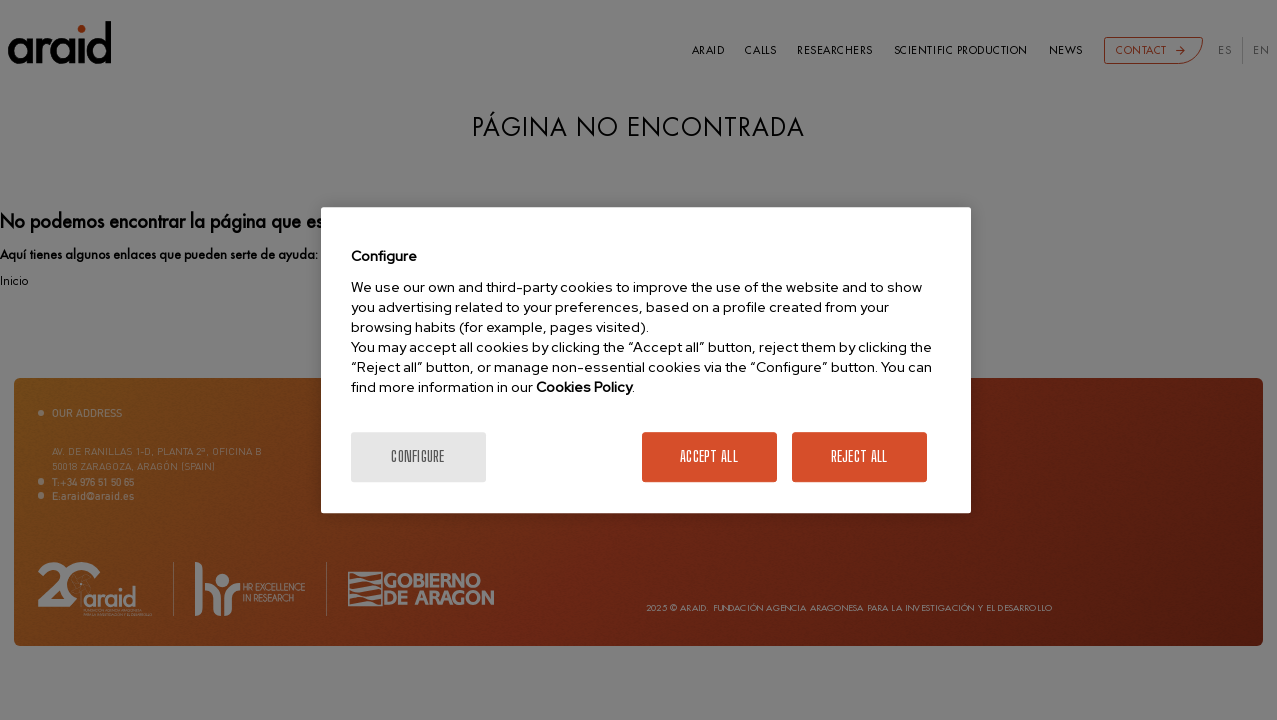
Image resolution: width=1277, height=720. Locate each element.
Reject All (859, 456)
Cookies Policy (584, 387)
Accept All (709, 456)
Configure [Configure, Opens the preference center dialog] (418, 456)
